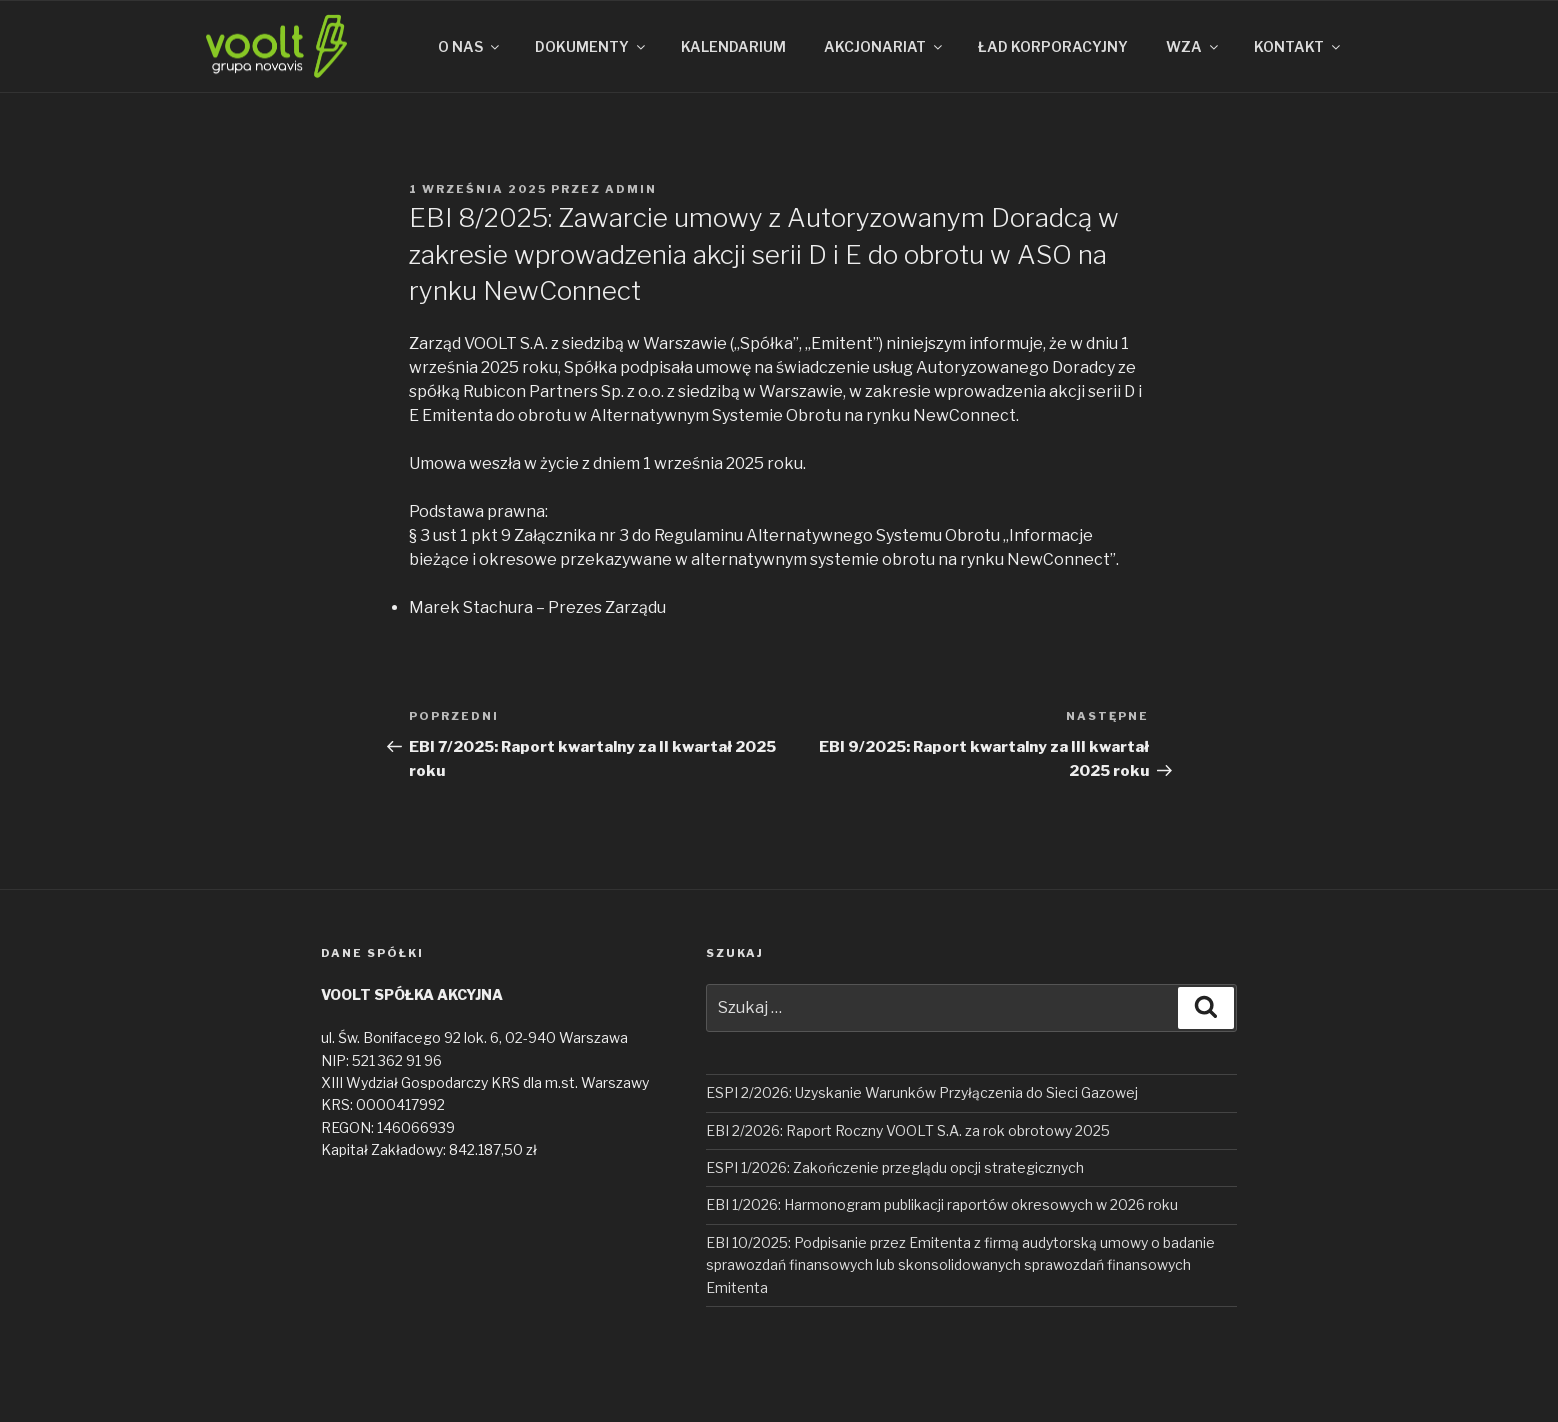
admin (631, 189)
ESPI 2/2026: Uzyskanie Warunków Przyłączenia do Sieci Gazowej (922, 1092)
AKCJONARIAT (884, 46)
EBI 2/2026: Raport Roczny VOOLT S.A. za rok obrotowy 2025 (908, 1130)
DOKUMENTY (591, 46)
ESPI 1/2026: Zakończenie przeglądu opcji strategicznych (895, 1167)
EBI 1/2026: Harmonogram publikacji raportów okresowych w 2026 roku (942, 1204)
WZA (1193, 46)
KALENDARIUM (733, 46)
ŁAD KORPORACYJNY (1053, 46)
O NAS (470, 46)
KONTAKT (1298, 46)
